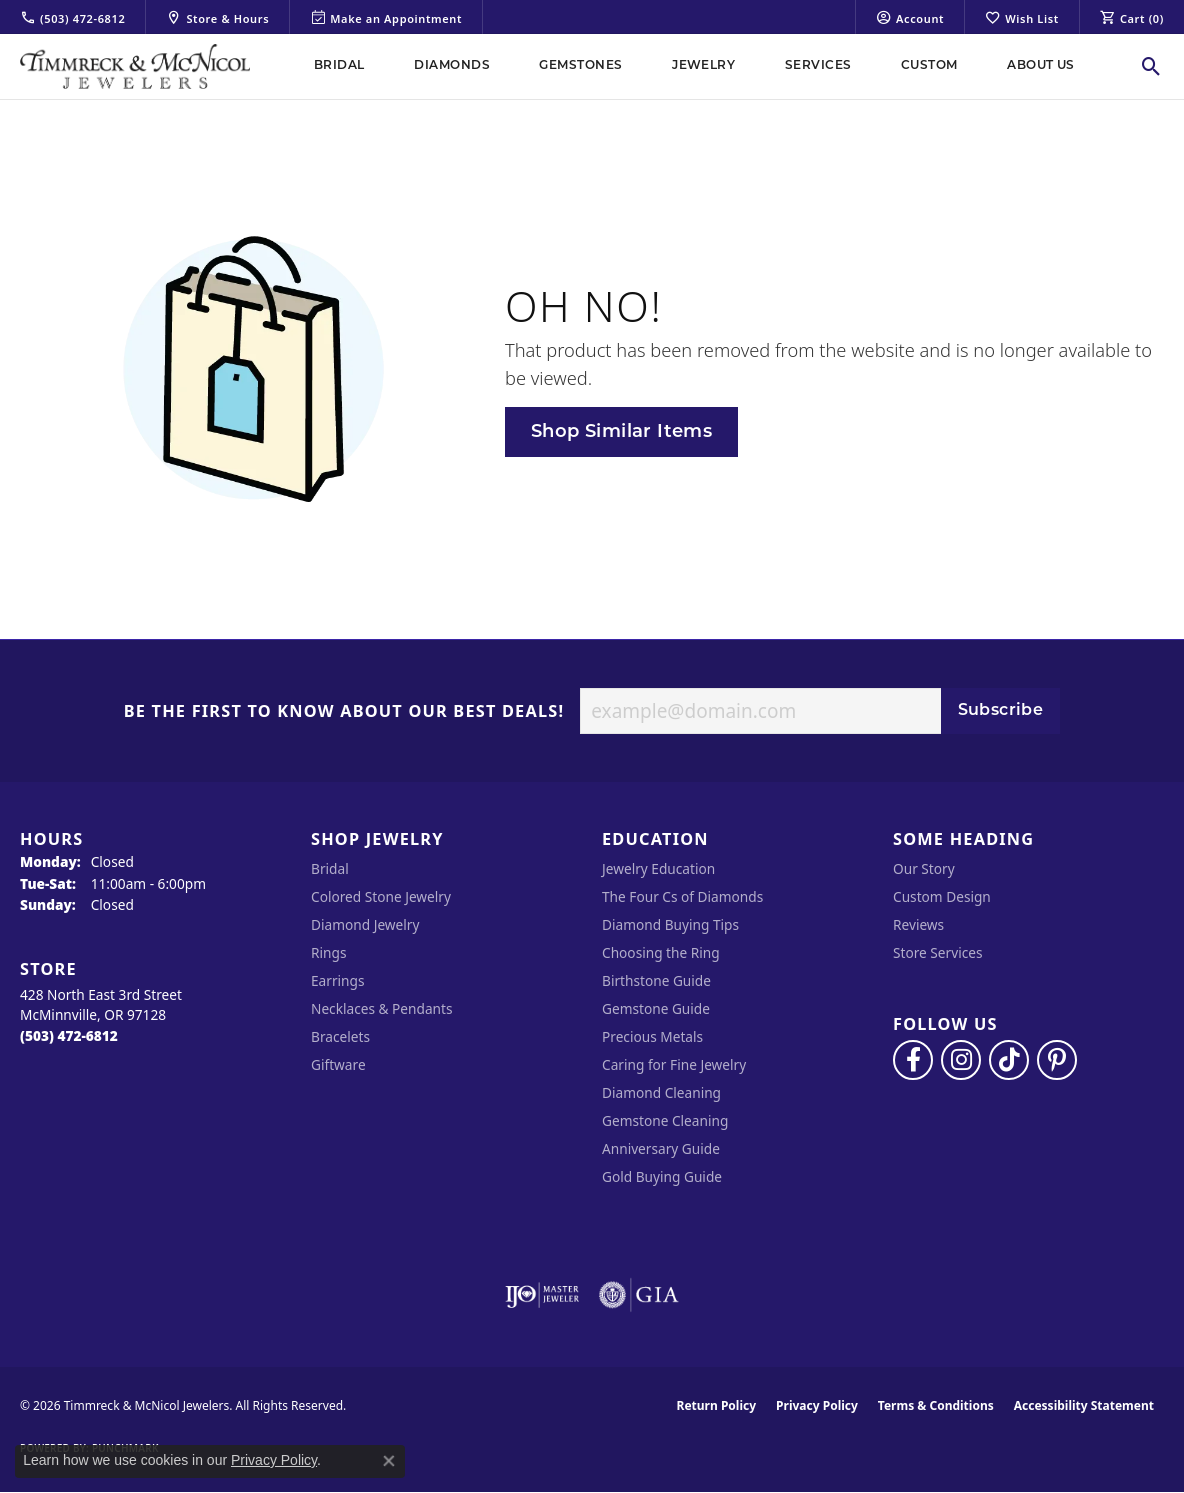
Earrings (338, 980)
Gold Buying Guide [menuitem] (662, 1176)
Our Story (924, 868)
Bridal (339, 66)
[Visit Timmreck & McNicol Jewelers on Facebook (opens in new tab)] (913, 1060)
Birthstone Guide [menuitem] (656, 980)
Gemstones (580, 66)
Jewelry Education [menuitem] (658, 868)
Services (818, 66)
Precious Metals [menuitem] (652, 1036)
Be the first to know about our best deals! (344, 712)
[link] (72, 17)
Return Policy (717, 1405)
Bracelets (340, 1036)
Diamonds (452, 66)
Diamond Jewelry (365, 924)
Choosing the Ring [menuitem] (661, 952)
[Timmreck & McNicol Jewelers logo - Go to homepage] (135, 66)
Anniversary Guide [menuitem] (661, 1148)
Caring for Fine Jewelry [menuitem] (674, 1064)
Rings (328, 952)
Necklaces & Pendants (382, 1008)
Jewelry (703, 66)
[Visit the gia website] (639, 1295)
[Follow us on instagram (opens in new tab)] (961, 1060)
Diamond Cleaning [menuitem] (661, 1092)
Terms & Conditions (936, 1405)
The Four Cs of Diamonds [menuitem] (682, 896)
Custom (929, 66)
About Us (1041, 66)
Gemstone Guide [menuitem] (656, 1008)
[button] (910, 17)
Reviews (918, 924)
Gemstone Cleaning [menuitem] (665, 1120)
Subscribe (1001, 711)
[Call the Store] (69, 1035)
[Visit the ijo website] (542, 1295)
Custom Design (942, 896)
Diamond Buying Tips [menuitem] (670, 924)
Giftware (338, 1064)
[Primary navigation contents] (694, 66)
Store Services (938, 952)
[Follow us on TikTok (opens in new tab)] (1009, 1060)
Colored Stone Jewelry (381, 896)
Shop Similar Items (621, 432)
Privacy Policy (817, 1405)
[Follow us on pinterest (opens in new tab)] (1057, 1060)
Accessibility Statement (1084, 1405)
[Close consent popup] (389, 1461)
